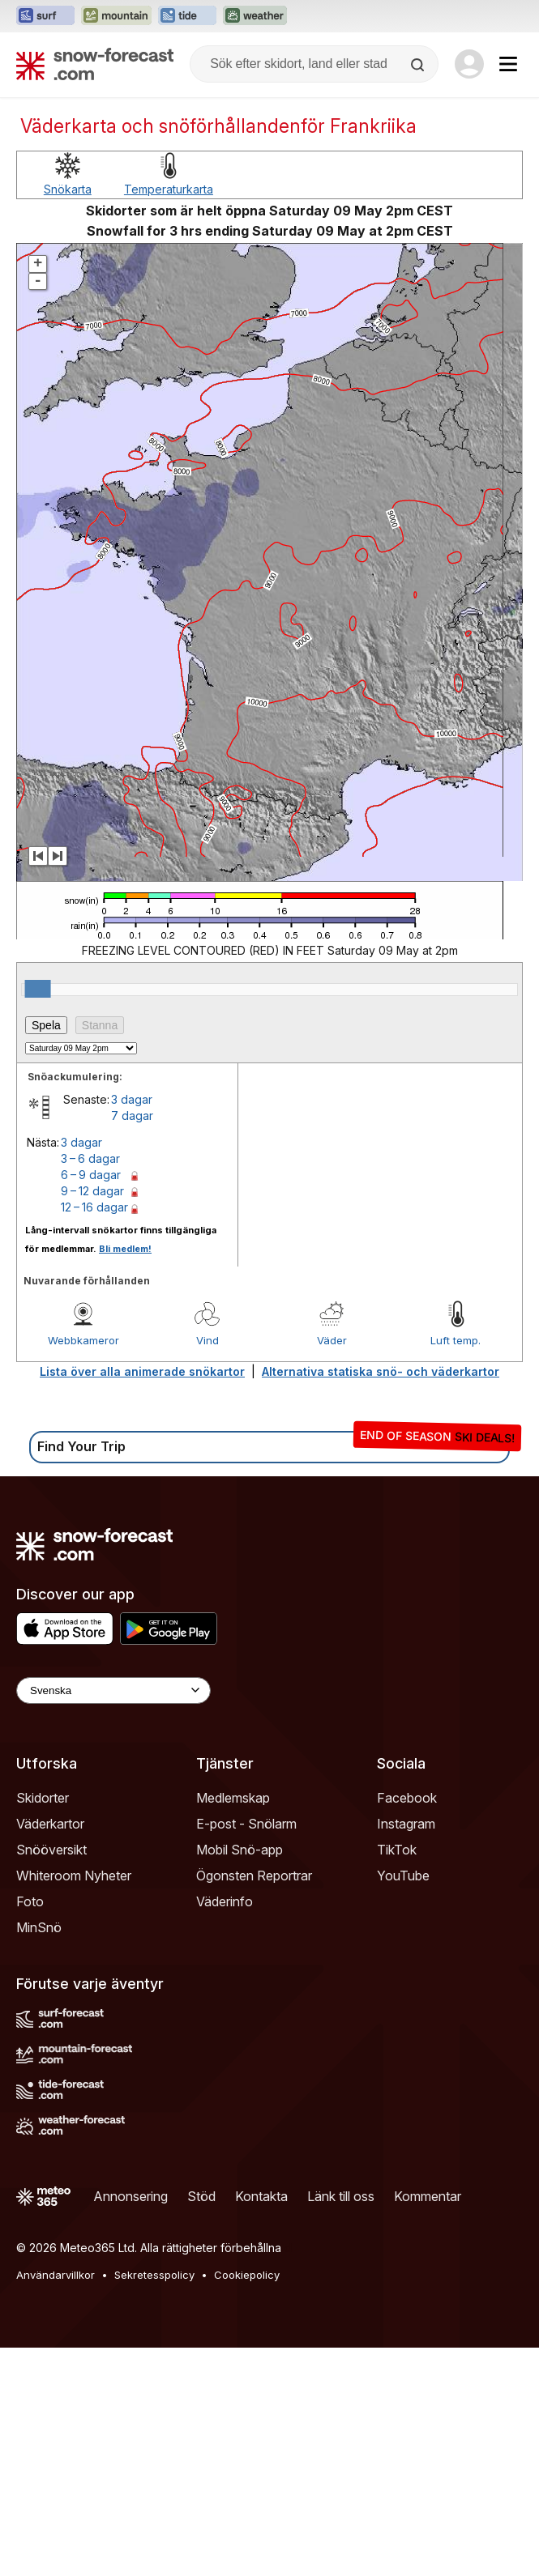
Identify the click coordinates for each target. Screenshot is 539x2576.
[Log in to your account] (469, 64)
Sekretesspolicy (154, 2503)
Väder (332, 1568)
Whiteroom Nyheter (73, 2104)
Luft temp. (455, 1568)
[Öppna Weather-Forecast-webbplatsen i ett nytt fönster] (255, 16)
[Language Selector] (113, 1918)
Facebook (407, 2026)
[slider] (38, 1217)
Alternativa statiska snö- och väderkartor (380, 1600)
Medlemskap (233, 2026)
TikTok (397, 2078)
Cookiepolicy (247, 2503)
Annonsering (130, 2424)
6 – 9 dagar (91, 1403)
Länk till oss (340, 2424)
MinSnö (39, 2156)
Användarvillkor (55, 2503)
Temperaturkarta (168, 417)
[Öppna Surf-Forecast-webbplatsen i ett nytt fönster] (45, 16)
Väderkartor (50, 2052)
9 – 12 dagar (92, 1419)
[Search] (419, 64)
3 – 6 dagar (90, 1387)
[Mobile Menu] (508, 64)
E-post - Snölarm (246, 2052)
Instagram (406, 2052)
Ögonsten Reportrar (254, 2104)
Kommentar (427, 2424)
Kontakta (261, 2424)
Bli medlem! (125, 1477)
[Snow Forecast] (94, 64)
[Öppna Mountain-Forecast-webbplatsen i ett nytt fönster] (116, 16)
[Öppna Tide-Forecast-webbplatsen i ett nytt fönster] (187, 16)
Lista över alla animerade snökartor (142, 1600)
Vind (207, 1568)
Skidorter (42, 2026)
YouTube (403, 2104)
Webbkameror (83, 1568)
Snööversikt (51, 2078)
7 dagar (132, 1344)
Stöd (201, 2424)
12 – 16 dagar (94, 1435)
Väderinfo (224, 2130)
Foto (30, 2130)
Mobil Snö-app (239, 2078)
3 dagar (131, 1328)
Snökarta (68, 417)
